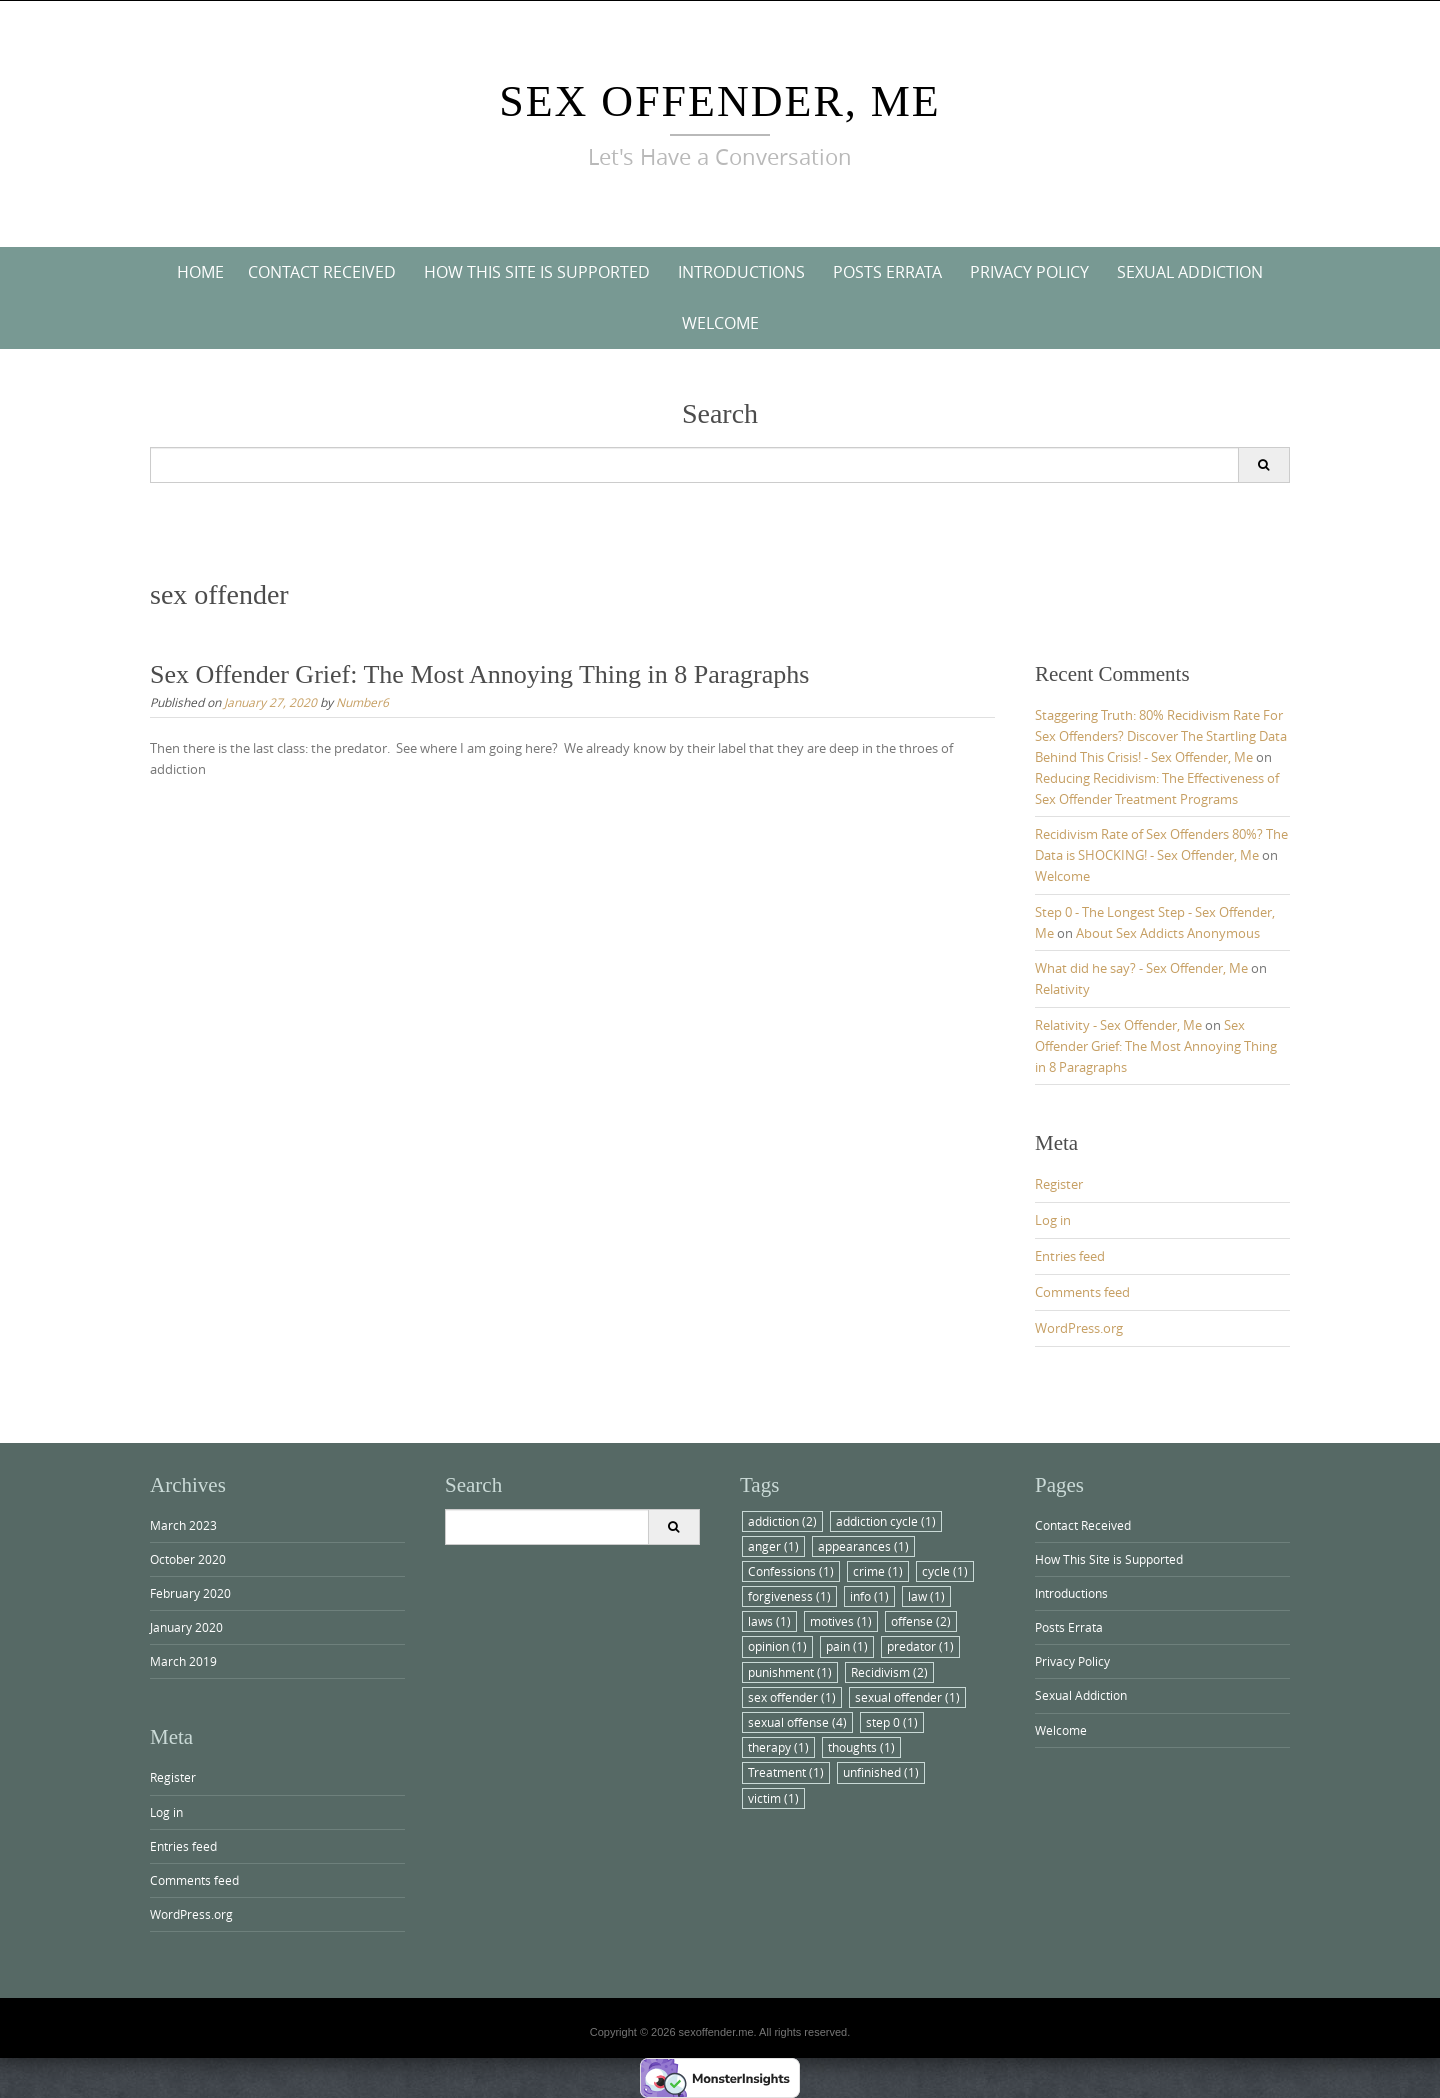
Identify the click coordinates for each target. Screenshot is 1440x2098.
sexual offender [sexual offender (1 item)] (907, 1697)
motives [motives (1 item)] (841, 1621)
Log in (1053, 1220)
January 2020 (186, 1627)
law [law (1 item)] (926, 1596)
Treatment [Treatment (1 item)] (786, 1772)
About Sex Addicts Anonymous (1168, 933)
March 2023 (183, 1525)
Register (1059, 1184)
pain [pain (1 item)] (847, 1646)
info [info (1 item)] (869, 1596)
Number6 (362, 702)
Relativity (1062, 989)
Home (200, 272)
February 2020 (190, 1593)
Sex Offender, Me (720, 101)
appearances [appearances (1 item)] (863, 1546)
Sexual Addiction (1190, 272)
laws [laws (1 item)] (769, 1621)
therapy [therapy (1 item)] (778, 1747)
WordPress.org (1079, 1328)
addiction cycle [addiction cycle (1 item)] (886, 1521)
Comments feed (1082, 1292)
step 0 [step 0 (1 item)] (892, 1722)
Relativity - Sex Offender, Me (1118, 1025)
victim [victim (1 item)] (773, 1798)
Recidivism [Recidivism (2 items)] (889, 1672)
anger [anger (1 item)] (773, 1546)
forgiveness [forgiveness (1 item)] (789, 1596)
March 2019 (183, 1661)
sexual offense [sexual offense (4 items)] (797, 1722)
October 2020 (188, 1559)
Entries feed (1070, 1256)
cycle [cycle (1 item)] (945, 1571)
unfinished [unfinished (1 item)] (881, 1772)
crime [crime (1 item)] (878, 1571)
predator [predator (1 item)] (920, 1646)
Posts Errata (887, 272)
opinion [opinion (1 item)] (777, 1646)
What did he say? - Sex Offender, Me (1141, 968)
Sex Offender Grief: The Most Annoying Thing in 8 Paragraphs (479, 674)
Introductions (741, 272)
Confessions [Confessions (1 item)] (791, 1571)
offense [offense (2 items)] (921, 1621)
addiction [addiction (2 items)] (782, 1521)
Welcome (720, 323)
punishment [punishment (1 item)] (790, 1672)
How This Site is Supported (537, 272)
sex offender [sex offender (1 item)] (792, 1697)
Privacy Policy (1029, 272)
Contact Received (322, 272)
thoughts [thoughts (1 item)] (861, 1747)
